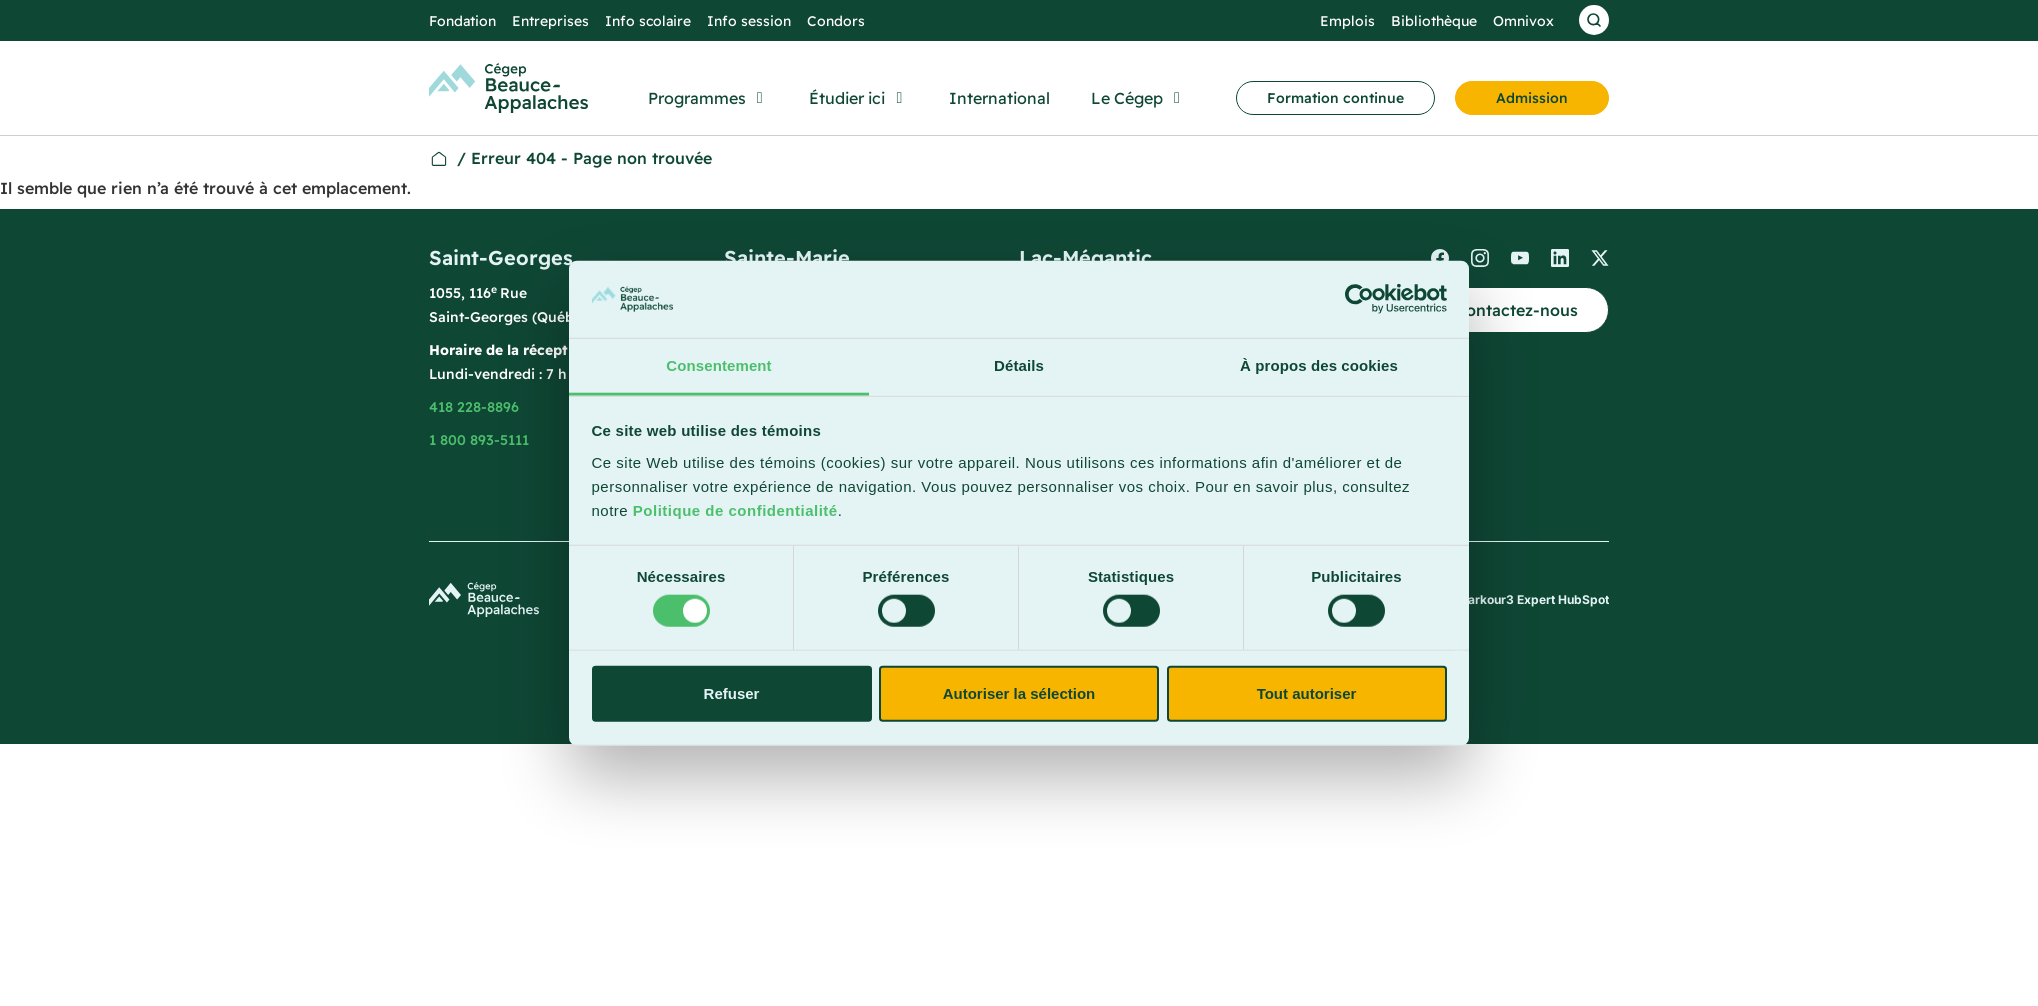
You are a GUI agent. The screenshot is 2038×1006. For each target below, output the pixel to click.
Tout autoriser (1307, 692)
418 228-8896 (474, 407)
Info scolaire (648, 21)
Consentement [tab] (718, 365)
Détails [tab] (1019, 365)
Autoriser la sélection (1019, 692)
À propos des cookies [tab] (1319, 365)
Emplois (1347, 21)
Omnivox (1523, 21)
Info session (749, 21)
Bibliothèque (1434, 21)
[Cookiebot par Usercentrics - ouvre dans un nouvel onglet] (1359, 299)
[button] (708, 98)
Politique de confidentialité (735, 510)
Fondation (462, 21)
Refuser (732, 692)
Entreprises (550, 21)
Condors (836, 21)
